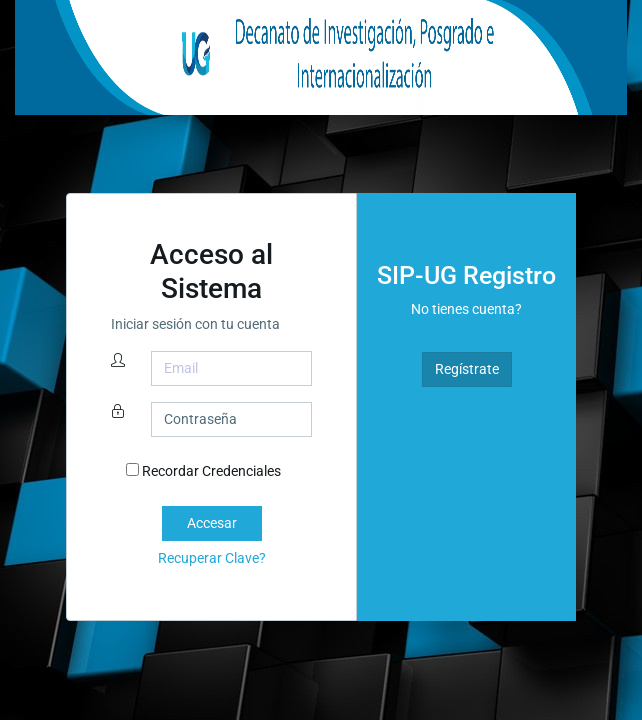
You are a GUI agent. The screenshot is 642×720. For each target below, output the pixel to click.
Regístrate (467, 369)
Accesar (212, 523)
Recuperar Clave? (212, 558)
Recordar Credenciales (203, 471)
